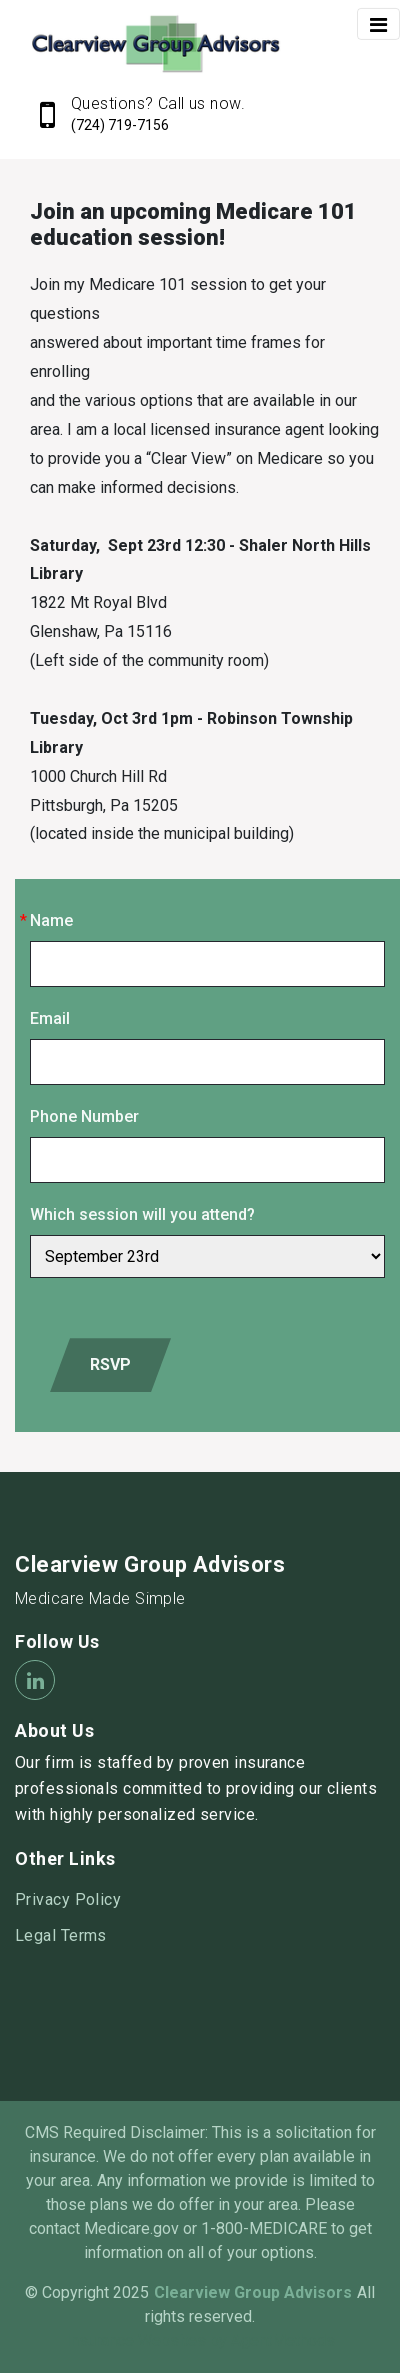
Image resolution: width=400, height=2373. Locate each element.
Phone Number (84, 1116)
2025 (131, 2292)
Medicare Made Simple (100, 1598)
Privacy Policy (68, 1899)
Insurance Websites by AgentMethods (200, 2340)
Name (51, 920)
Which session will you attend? (142, 1214)
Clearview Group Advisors (150, 1564)
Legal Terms (61, 1935)
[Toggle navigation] (378, 24)
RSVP (110, 1364)
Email (50, 1018)
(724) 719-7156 (120, 125)
